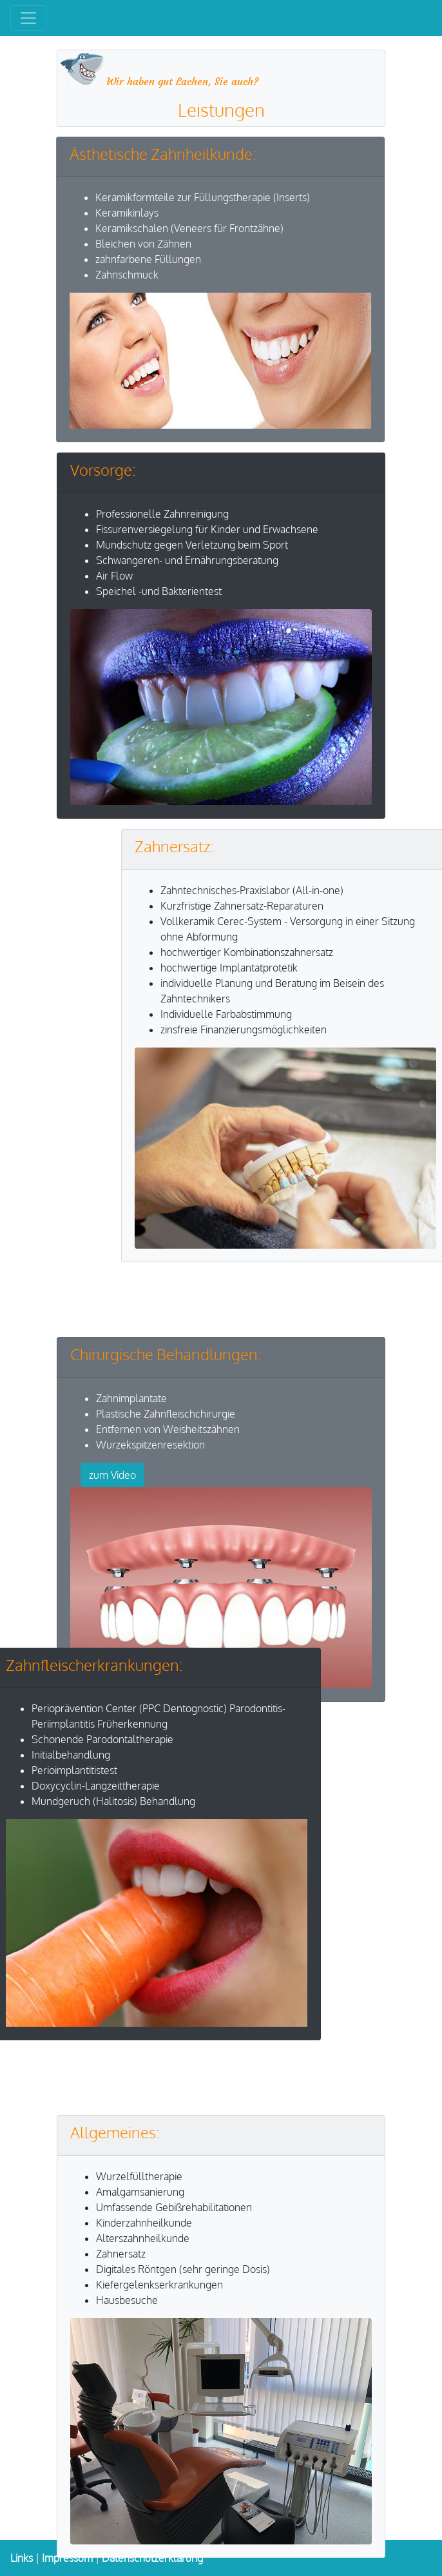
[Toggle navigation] (28, 18)
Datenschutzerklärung (152, 2558)
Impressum (67, 2558)
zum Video (112, 1475)
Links (21, 2558)
